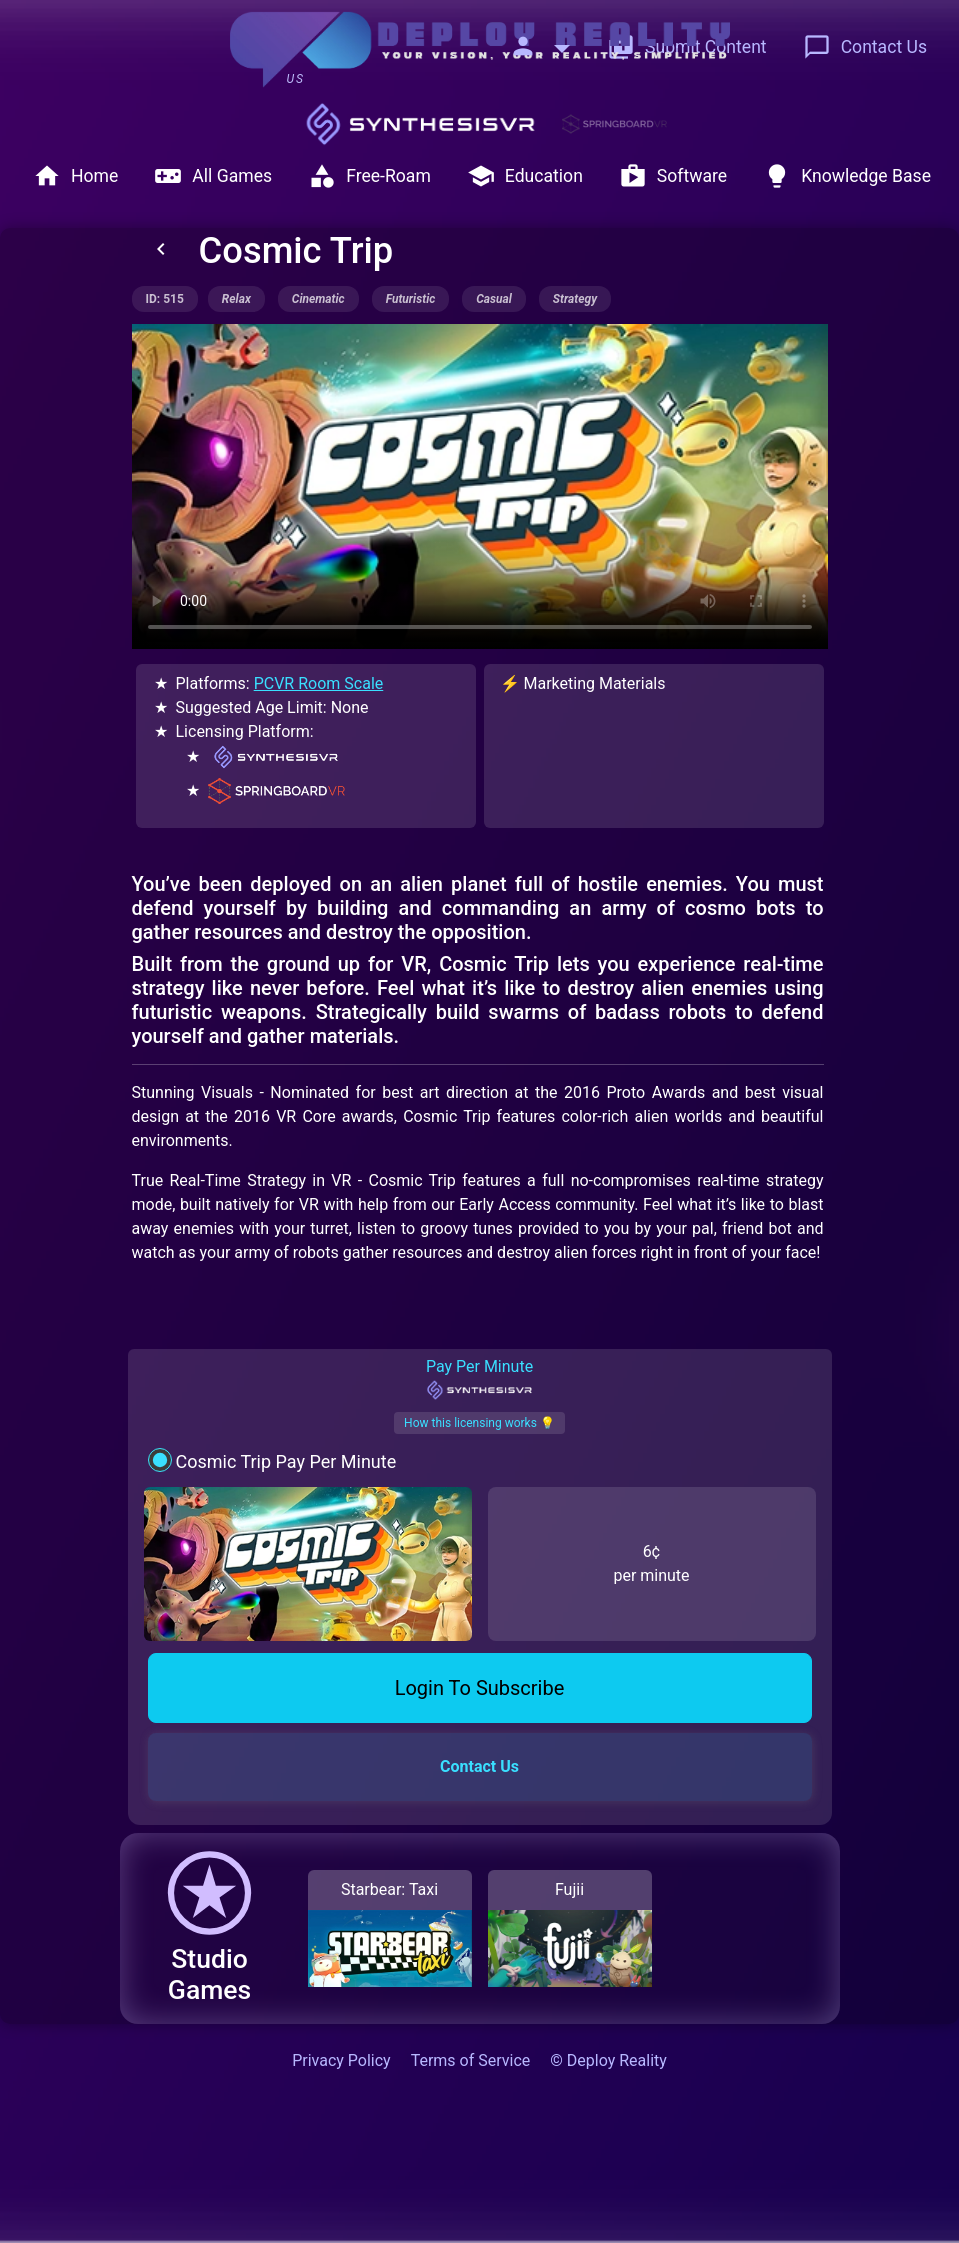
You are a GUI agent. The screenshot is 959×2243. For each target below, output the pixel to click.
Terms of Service (471, 2060)
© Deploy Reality (608, 2060)
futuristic (411, 299)
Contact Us (865, 47)
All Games (213, 176)
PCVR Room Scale (319, 683)
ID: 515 (165, 299)
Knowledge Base (847, 176)
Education (525, 176)
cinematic (318, 299)
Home (75, 176)
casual (494, 299)
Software (673, 176)
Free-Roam (369, 176)
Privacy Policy (341, 2060)
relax (236, 299)
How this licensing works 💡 (479, 1423)
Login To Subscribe (480, 1688)
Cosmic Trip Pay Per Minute (285, 1461)
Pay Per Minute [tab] (479, 1379)
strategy (575, 299)
